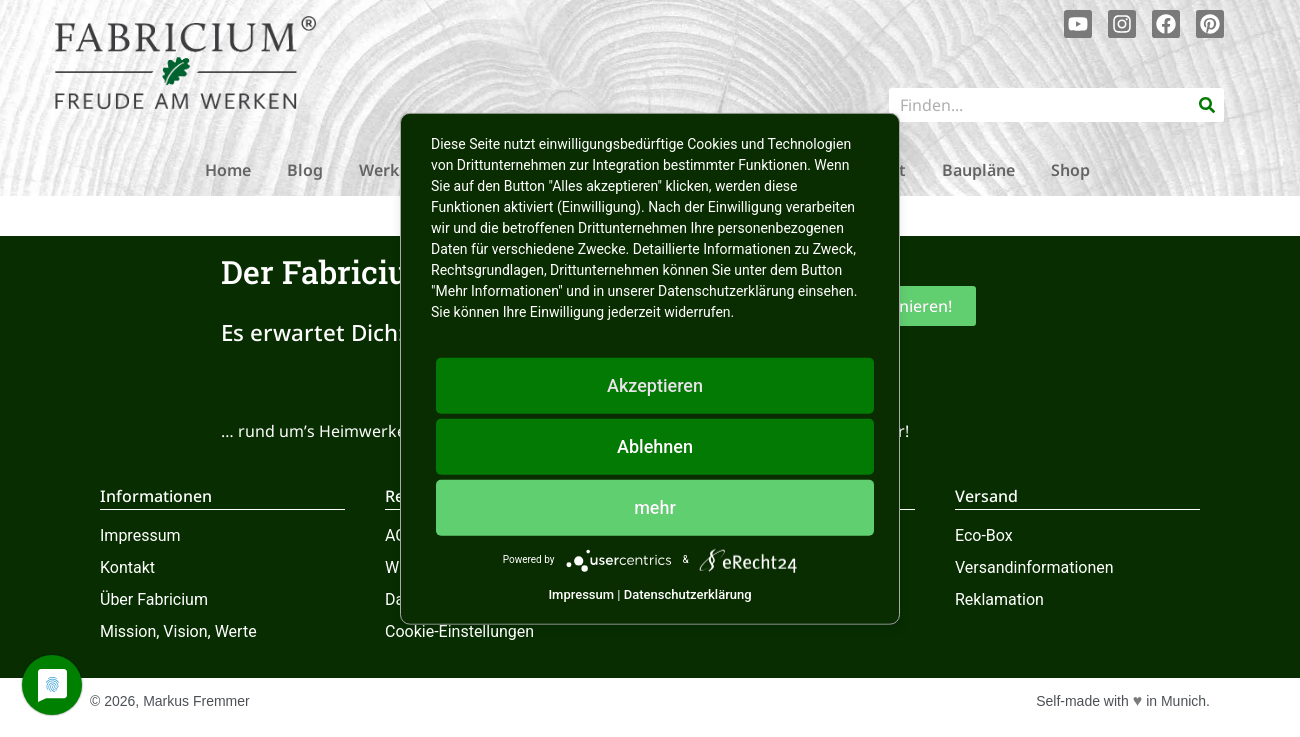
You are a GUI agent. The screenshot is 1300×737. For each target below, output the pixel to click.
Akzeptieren (655, 384)
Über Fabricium (154, 599)
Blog (305, 170)
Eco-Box (984, 535)
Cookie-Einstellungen (459, 631)
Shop (1070, 170)
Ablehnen (655, 445)
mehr (655, 506)
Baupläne (978, 170)
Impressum (140, 535)
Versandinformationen (1034, 567)
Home (228, 170)
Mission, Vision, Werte (178, 631)
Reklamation (999, 599)
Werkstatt (398, 170)
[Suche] (1207, 105)
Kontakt (127, 567)
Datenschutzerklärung (688, 593)
